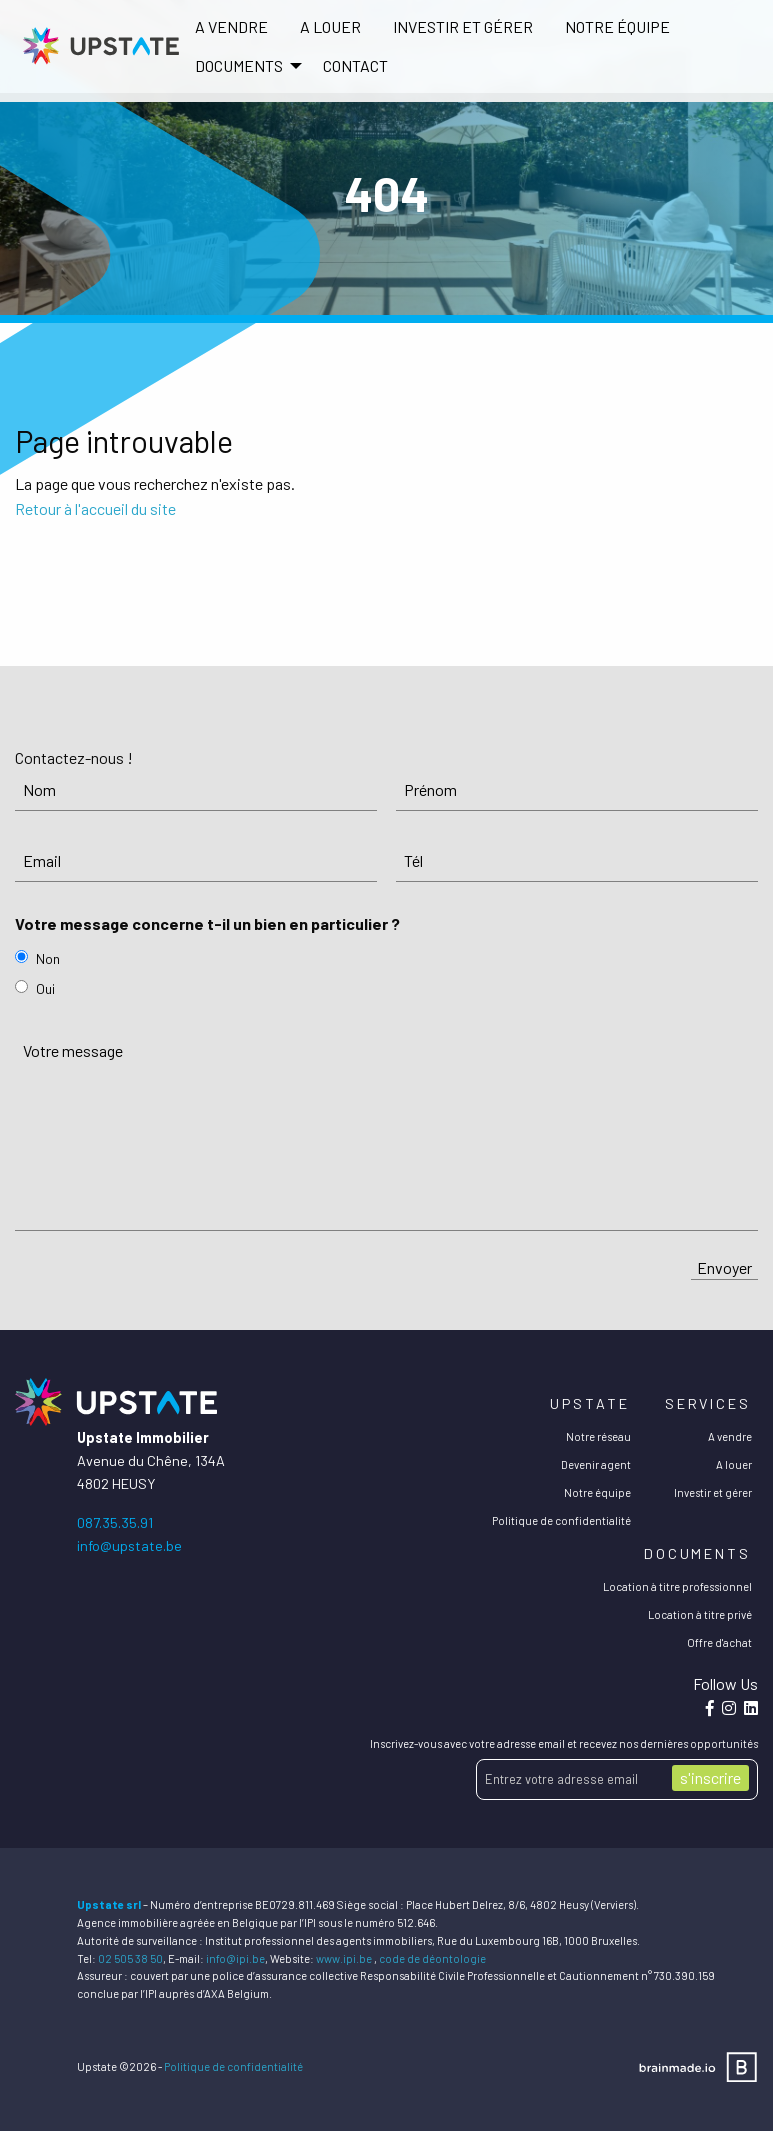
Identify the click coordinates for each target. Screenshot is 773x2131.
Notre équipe (617, 26)
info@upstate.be (129, 1545)
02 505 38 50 (130, 1958)
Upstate (589, 1403)
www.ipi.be (344, 1958)
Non (48, 958)
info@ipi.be (235, 1958)
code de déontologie (432, 1958)
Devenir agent (596, 1464)
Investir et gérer (463, 26)
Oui (45, 988)
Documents (697, 1553)
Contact (355, 65)
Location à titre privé (700, 1614)
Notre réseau (598, 1436)
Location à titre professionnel (677, 1586)
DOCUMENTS (239, 65)
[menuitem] (231, 27)
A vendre (231, 26)
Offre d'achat (719, 1642)
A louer (330, 26)
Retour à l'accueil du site (95, 508)
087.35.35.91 (115, 1522)
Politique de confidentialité (561, 1520)
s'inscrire (710, 1777)
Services (708, 1403)
